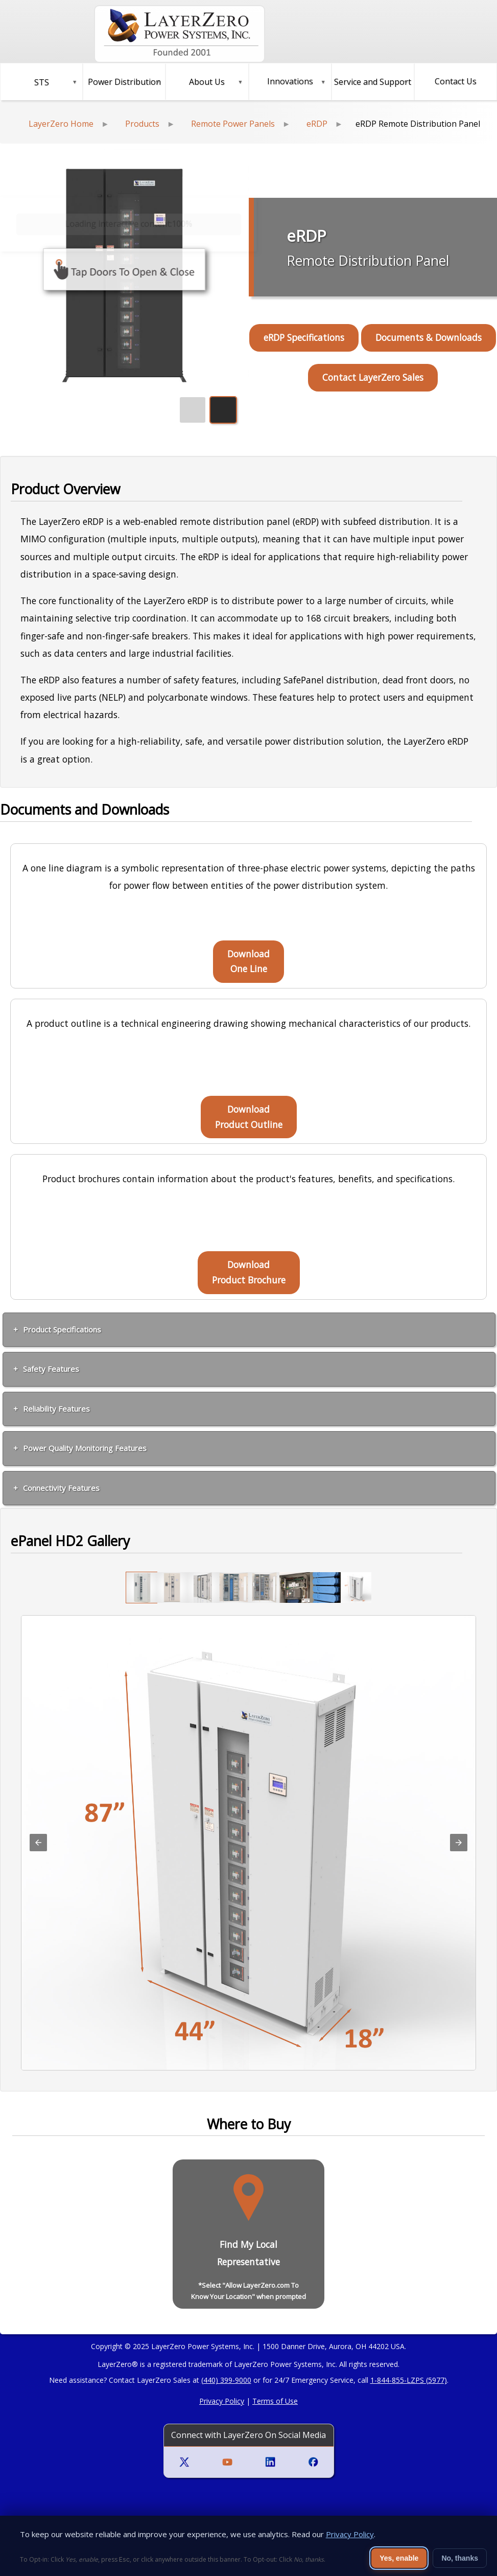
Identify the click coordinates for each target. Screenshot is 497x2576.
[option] (141, 1587)
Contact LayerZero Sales (372, 377)
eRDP (316, 123)
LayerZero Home (61, 123)
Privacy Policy (221, 2401)
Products (142, 123)
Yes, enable (399, 2558)
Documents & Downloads (428, 337)
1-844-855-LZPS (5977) (408, 2380)
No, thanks (459, 2558)
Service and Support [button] (372, 81)
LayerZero (115, 2364)
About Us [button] (207, 81)
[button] (41, 81)
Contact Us (456, 81)
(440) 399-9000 (226, 2380)
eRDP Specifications (304, 337)
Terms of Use (275, 2401)
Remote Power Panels (233, 123)
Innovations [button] (290, 81)
